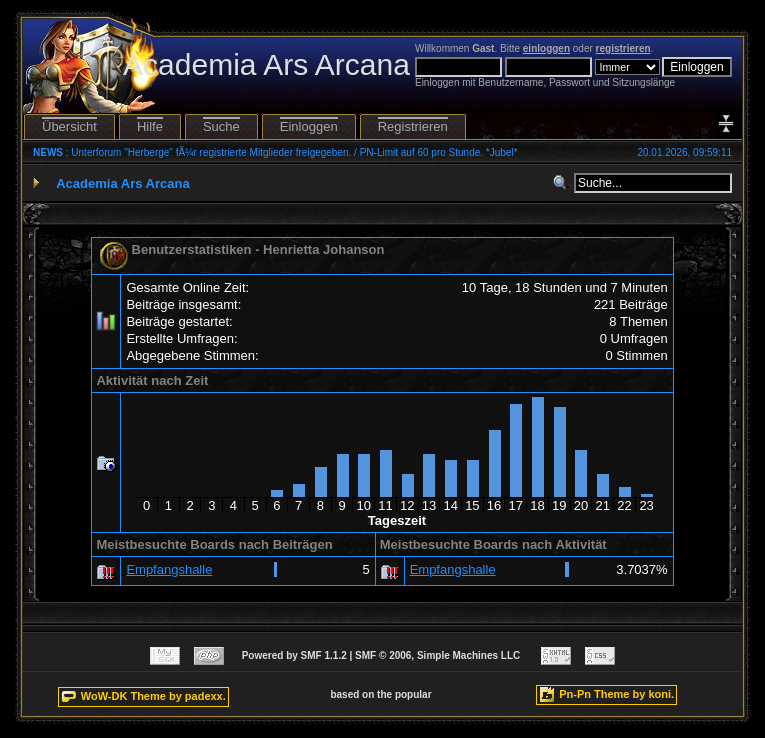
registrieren (623, 48)
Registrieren (413, 126)
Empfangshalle (169, 569)
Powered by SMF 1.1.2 (294, 655)
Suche (221, 126)
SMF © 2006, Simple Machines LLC (437, 655)
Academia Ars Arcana (122, 183)
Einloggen (309, 126)
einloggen (546, 48)
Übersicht (69, 126)
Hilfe (150, 126)
